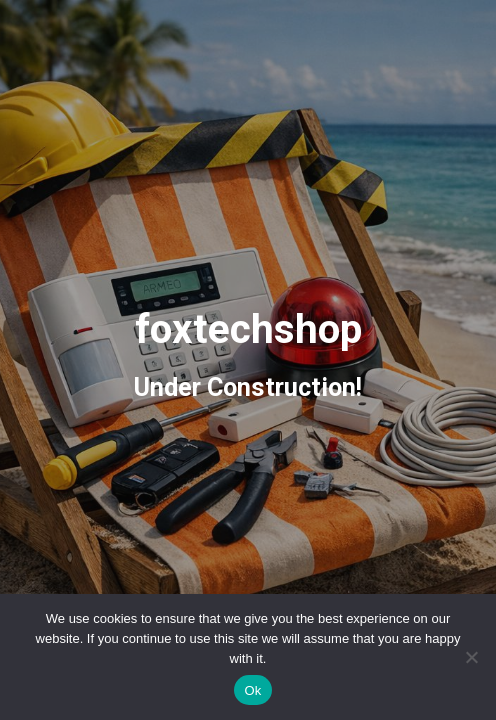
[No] (471, 657)
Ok (252, 690)
